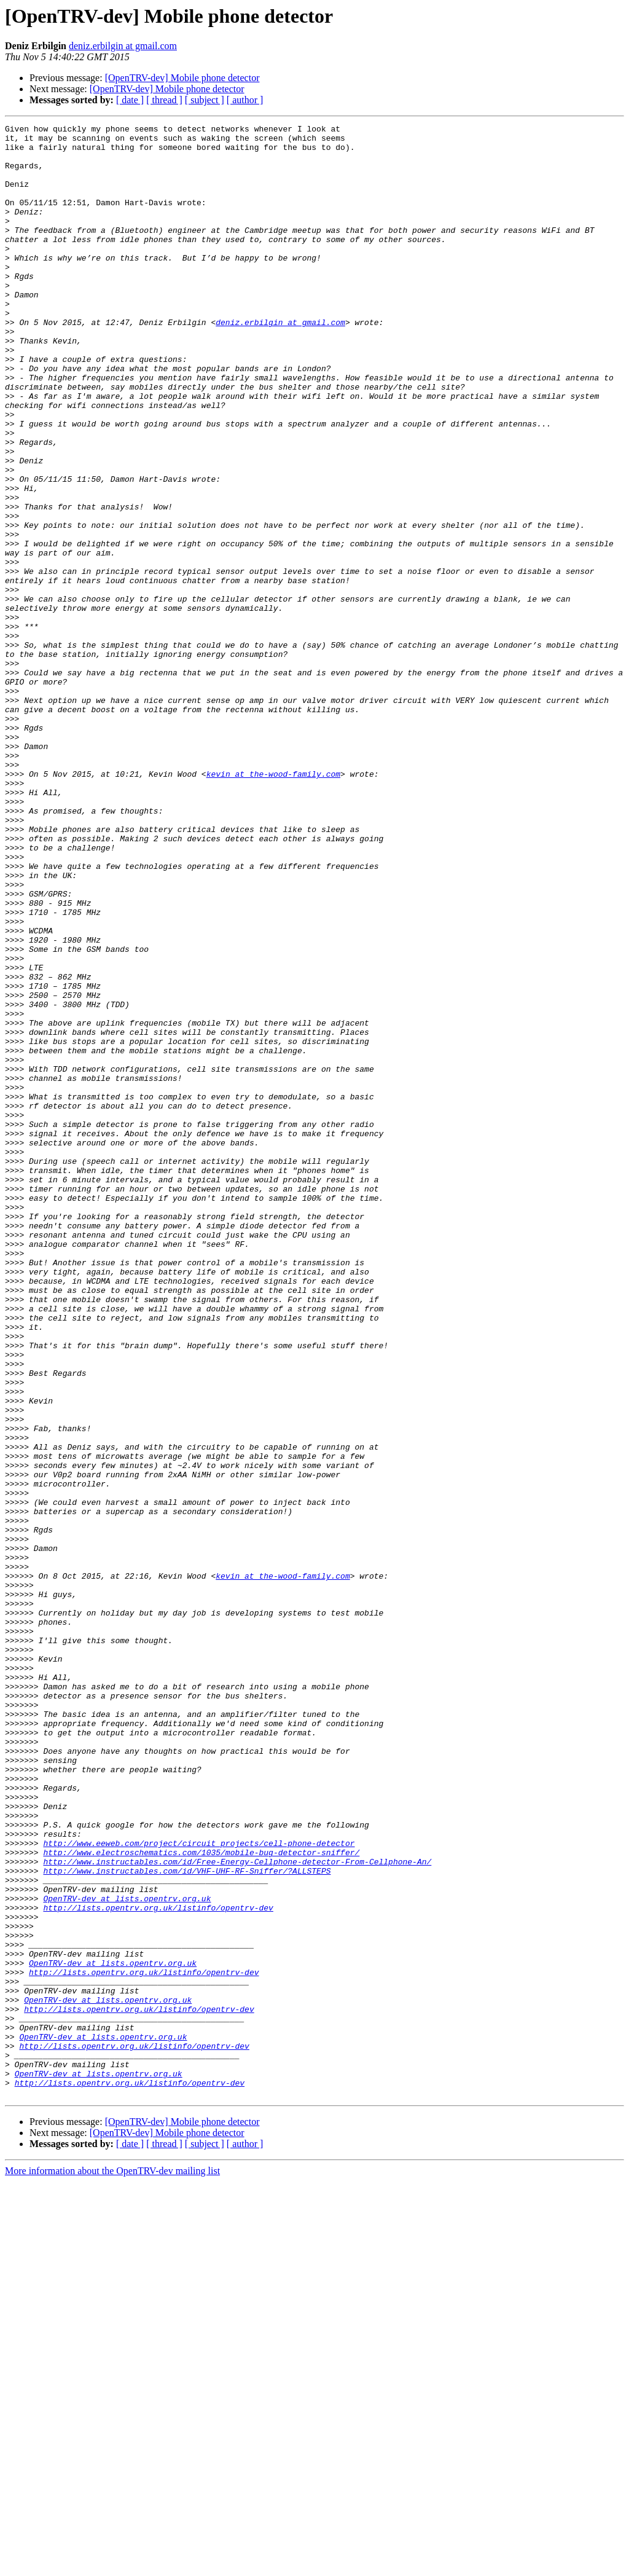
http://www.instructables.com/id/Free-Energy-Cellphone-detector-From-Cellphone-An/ (237, 2209)
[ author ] (245, 100)
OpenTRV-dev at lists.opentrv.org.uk (127, 2254)
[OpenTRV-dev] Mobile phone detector (182, 78)
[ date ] (130, 100)
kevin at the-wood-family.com (273, 904)
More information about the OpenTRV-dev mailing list (112, 2565)
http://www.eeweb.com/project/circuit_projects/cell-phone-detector (198, 2187)
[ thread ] (164, 100)
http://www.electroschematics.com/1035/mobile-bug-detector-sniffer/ (201, 2198)
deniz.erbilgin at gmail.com (123, 46)
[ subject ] (204, 100)
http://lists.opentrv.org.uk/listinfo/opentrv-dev (158, 2265)
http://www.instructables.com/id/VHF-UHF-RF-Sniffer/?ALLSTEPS (186, 2220)
